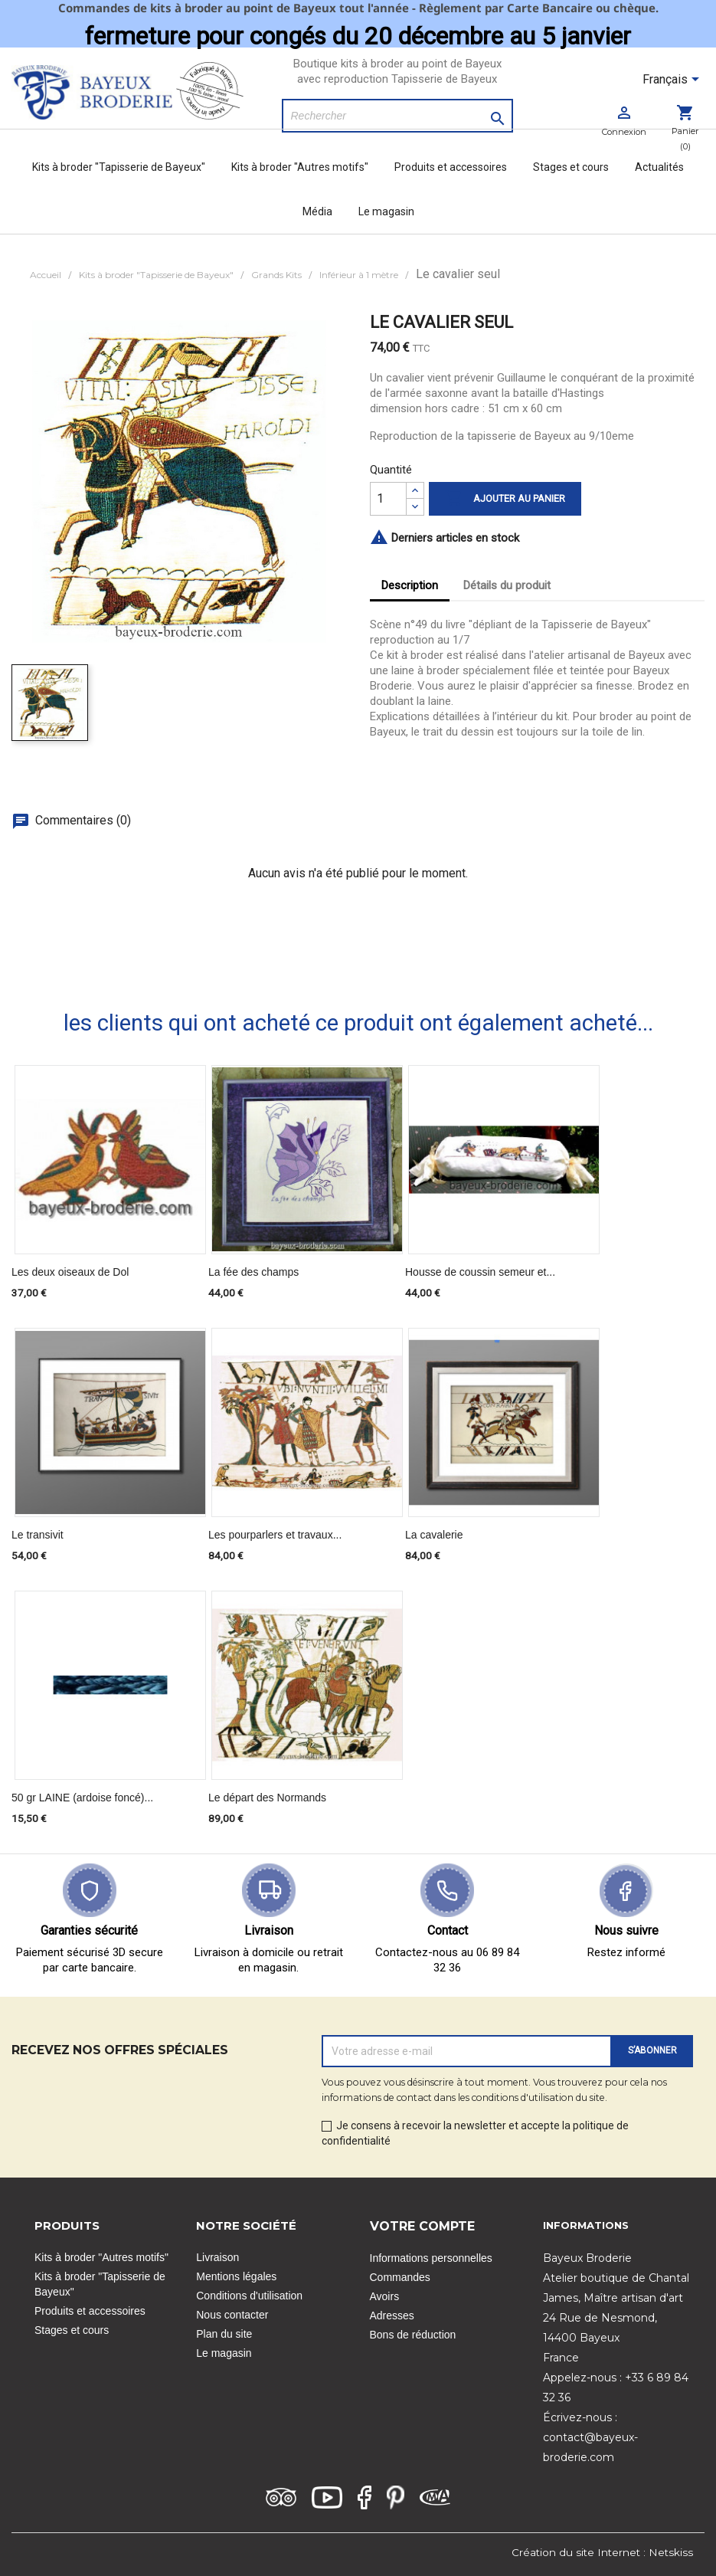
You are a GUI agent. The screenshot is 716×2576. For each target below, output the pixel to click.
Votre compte (422, 2226)
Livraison (217, 2257)
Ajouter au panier (505, 499)
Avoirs (385, 2296)
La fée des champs (253, 1272)
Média (317, 211)
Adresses (392, 2315)
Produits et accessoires (450, 167)
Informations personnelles (431, 2258)
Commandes (400, 2277)
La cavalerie (434, 1535)
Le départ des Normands (267, 1797)
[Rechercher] (397, 116)
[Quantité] (388, 499)
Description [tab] (409, 585)
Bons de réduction (413, 2335)
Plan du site (224, 2334)
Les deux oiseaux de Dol (70, 1272)
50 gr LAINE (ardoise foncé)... (82, 1797)
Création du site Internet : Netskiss (602, 2552)
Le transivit (37, 1535)
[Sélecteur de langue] (673, 80)
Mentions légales (236, 2276)
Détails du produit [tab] (507, 585)
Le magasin (386, 211)
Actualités (659, 167)
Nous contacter (232, 2315)
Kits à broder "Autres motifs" (299, 167)
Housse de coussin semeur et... (480, 1272)
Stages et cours (571, 167)
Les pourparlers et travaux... (275, 1535)
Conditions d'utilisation (249, 2295)
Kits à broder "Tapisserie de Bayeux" (118, 167)
